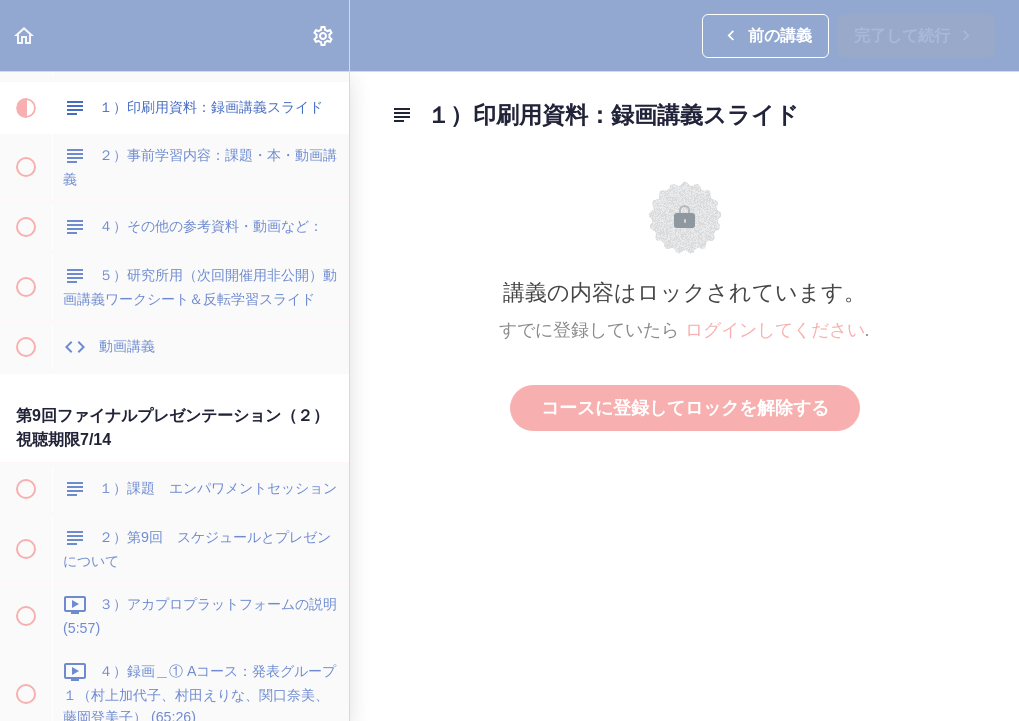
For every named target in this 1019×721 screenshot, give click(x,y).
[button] (25, 35)
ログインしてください (775, 330)
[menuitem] (324, 35)
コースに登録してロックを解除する (685, 408)
